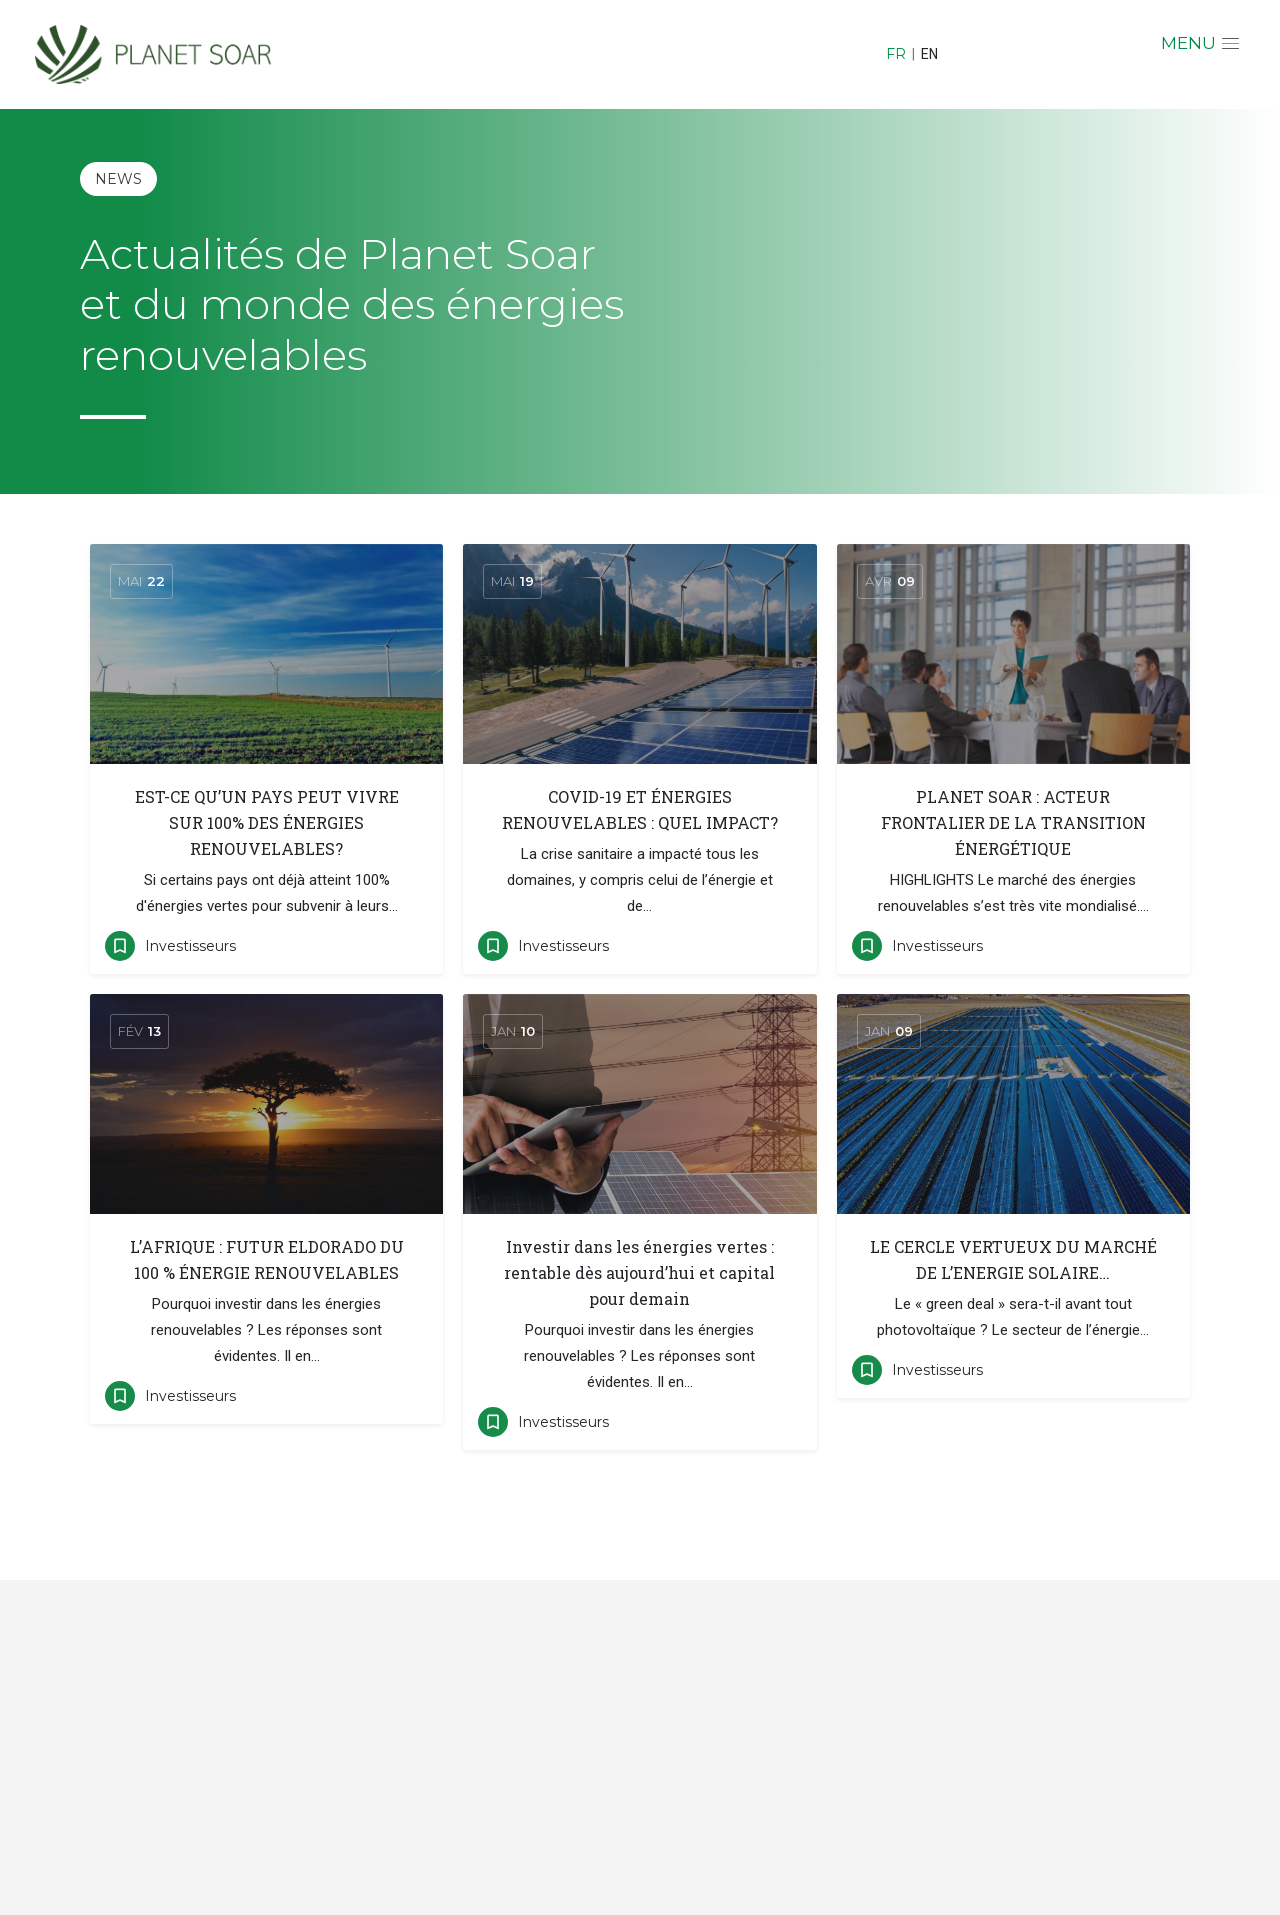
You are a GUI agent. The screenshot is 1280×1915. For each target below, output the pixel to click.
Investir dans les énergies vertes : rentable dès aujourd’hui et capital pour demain (639, 1272)
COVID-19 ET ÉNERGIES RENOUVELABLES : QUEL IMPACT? (640, 809)
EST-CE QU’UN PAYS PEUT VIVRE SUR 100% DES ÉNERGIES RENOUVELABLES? (267, 822)
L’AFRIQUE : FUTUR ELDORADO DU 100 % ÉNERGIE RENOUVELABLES (267, 1259)
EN (929, 54)
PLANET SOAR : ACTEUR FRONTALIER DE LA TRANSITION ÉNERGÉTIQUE (1013, 822)
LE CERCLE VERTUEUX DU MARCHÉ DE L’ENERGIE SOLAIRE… (1013, 1259)
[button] (1203, 45)
